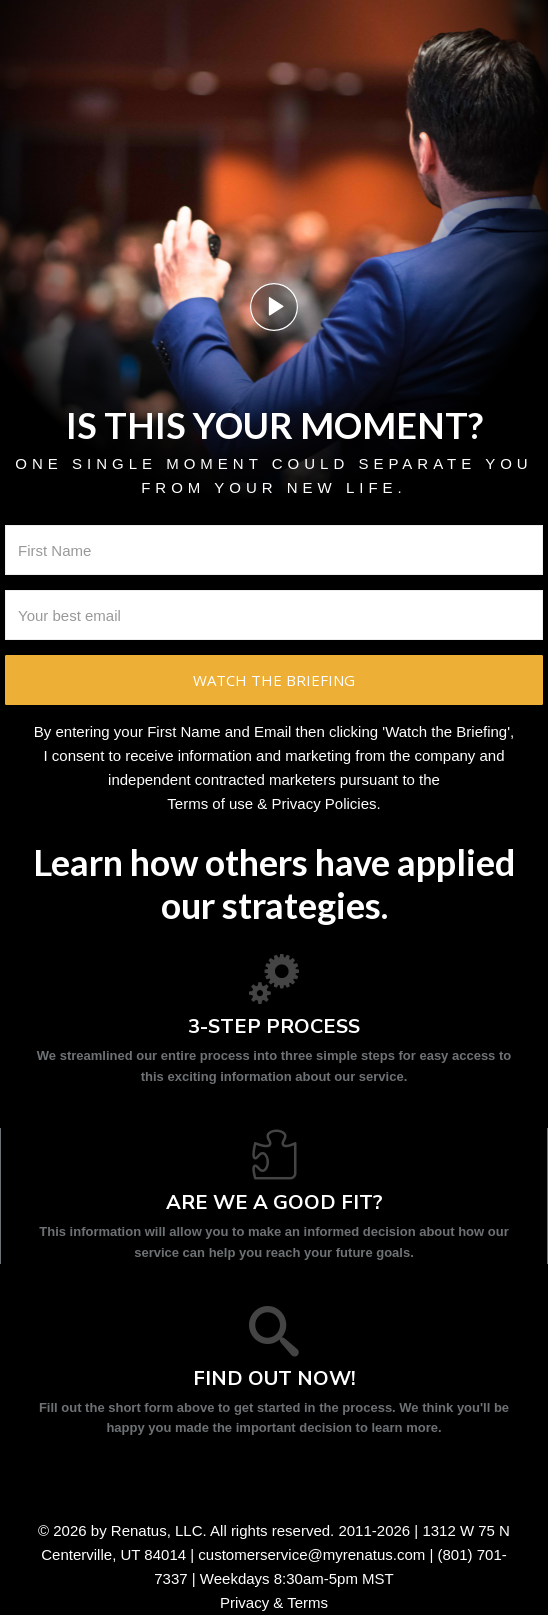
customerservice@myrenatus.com (311, 1554)
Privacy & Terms (274, 1602)
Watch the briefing (274, 680)
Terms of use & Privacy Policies (271, 803)
